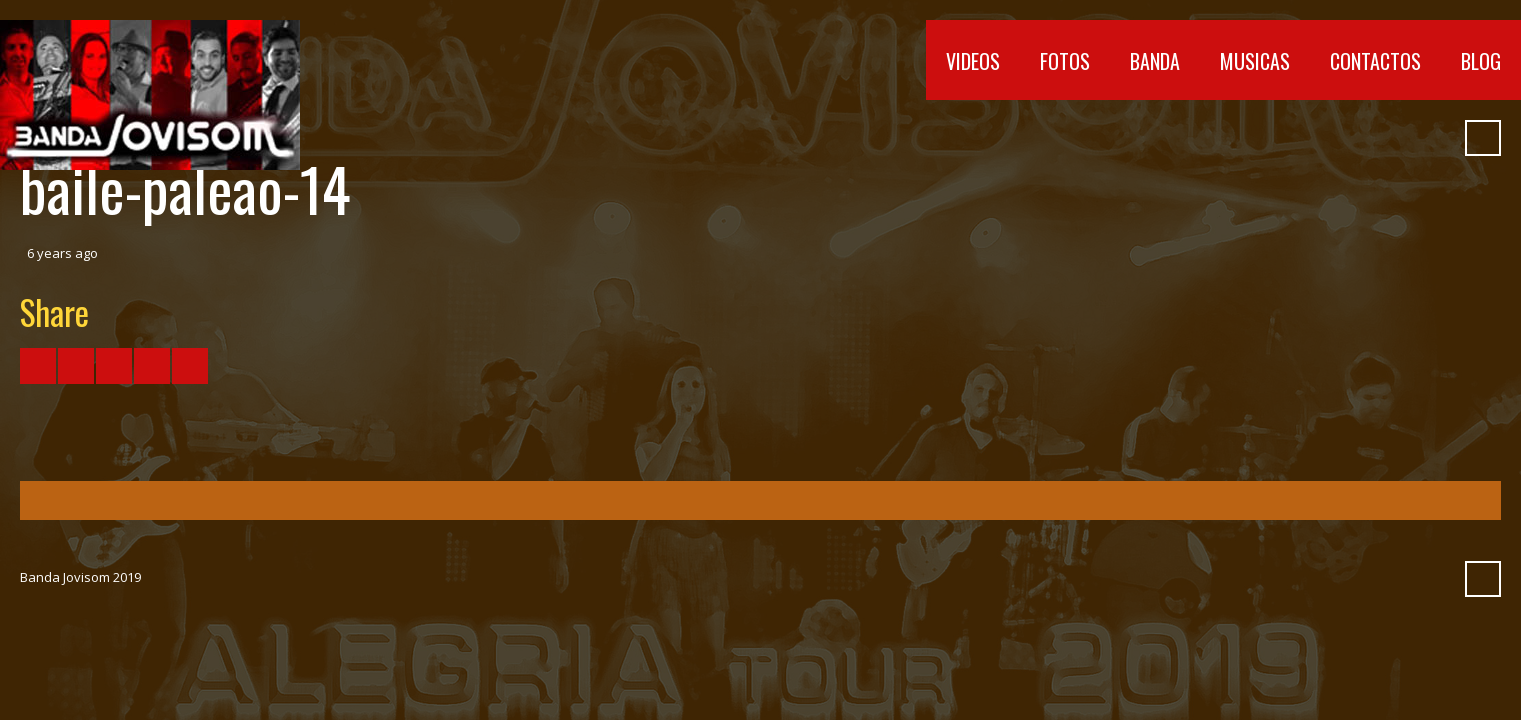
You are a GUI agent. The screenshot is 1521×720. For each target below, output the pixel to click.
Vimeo (1326, 138)
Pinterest (1434, 138)
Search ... (1483, 138)
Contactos (1375, 61)
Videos (973, 61)
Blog (1481, 61)
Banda (1155, 61)
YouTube (1290, 138)
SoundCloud (1362, 138)
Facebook (1254, 138)
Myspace (1398, 138)
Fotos (1065, 61)
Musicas (1255, 61)
